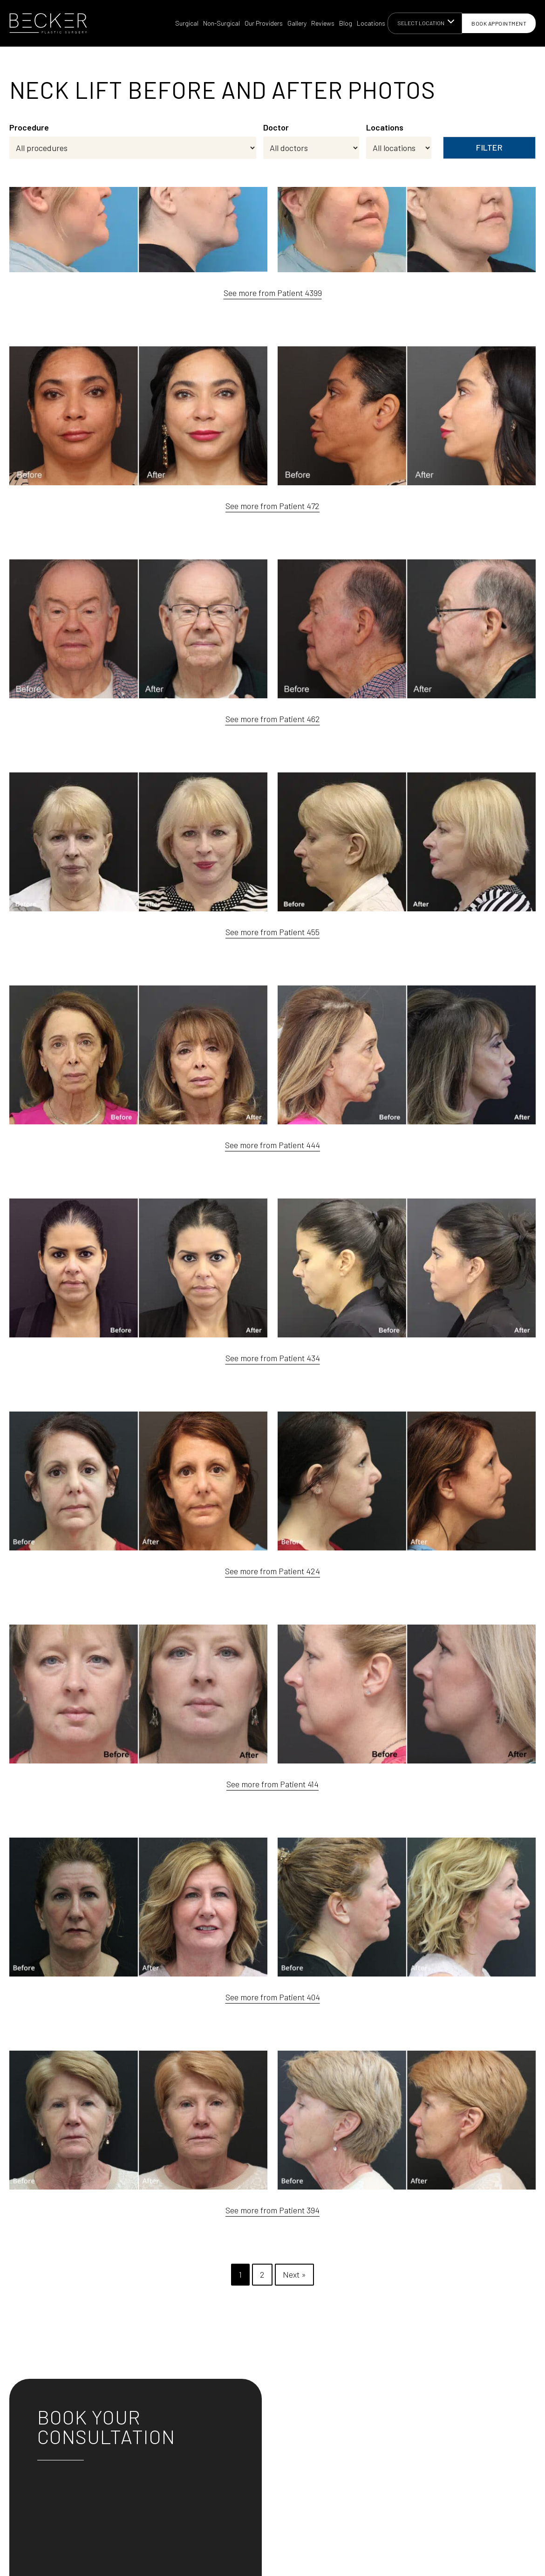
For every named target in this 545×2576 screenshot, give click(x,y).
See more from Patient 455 (272, 932)
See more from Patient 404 (272, 1997)
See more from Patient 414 (272, 1784)
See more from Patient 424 (272, 1571)
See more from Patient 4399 (273, 293)
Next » (294, 2274)
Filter (489, 147)
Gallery (297, 23)
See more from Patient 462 (272, 719)
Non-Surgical (221, 23)
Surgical (186, 23)
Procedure (29, 127)
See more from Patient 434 (272, 1358)
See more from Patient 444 (272, 1145)
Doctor (276, 127)
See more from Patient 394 (272, 2210)
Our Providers (264, 23)
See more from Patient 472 (272, 506)
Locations (371, 23)
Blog (345, 23)
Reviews (322, 23)
